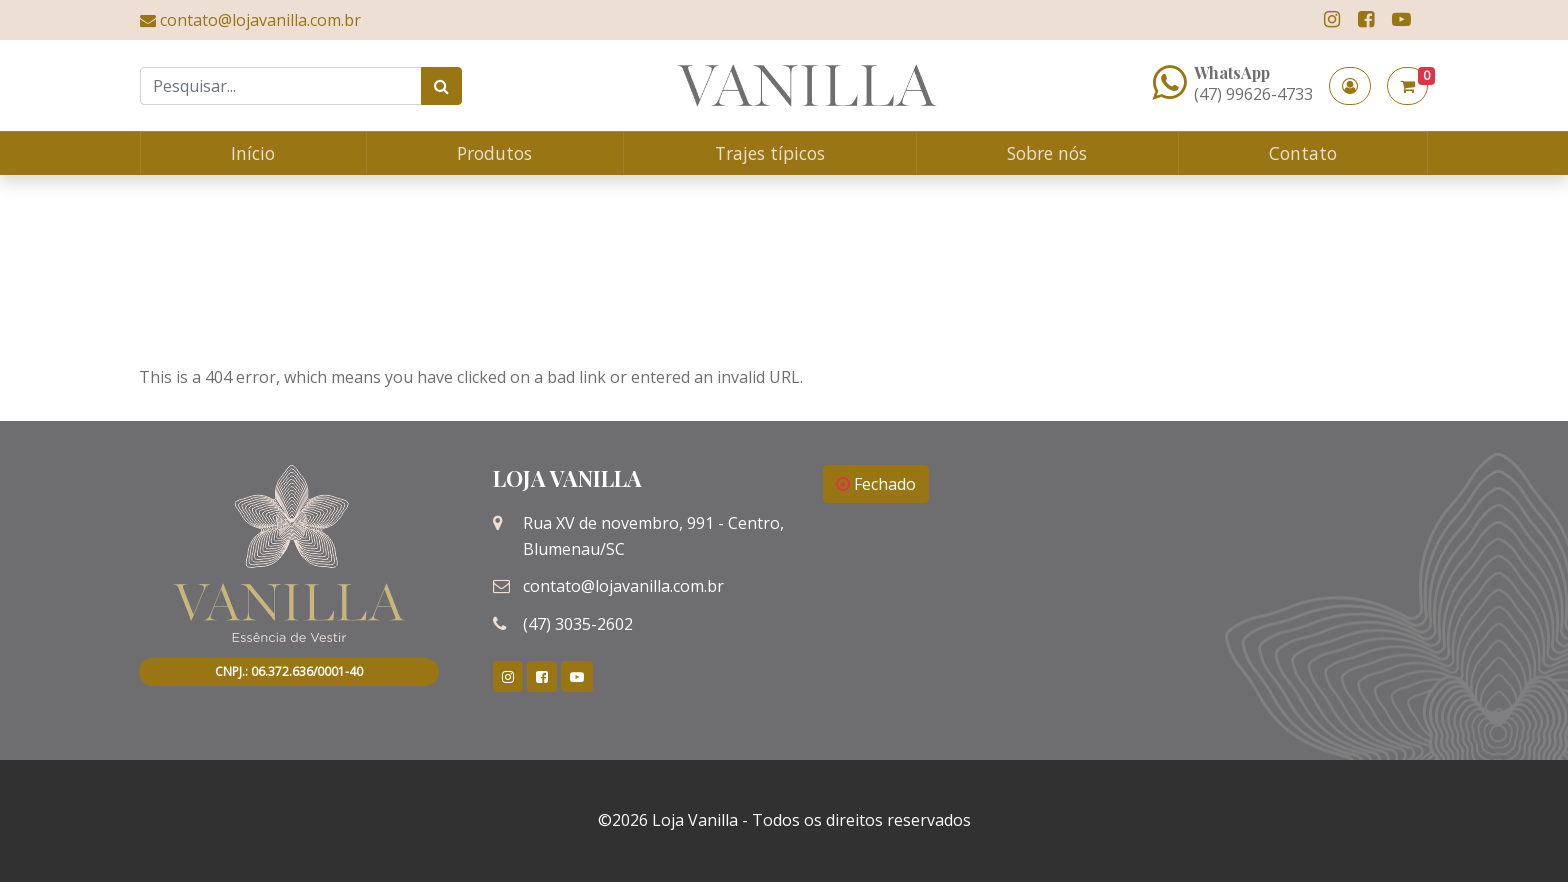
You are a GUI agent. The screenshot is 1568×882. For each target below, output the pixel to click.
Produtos (494, 153)
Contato (1303, 153)
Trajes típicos (770, 153)
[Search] (281, 86)
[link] (1332, 19)
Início (253, 153)
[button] (1350, 86)
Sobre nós (1047, 153)
